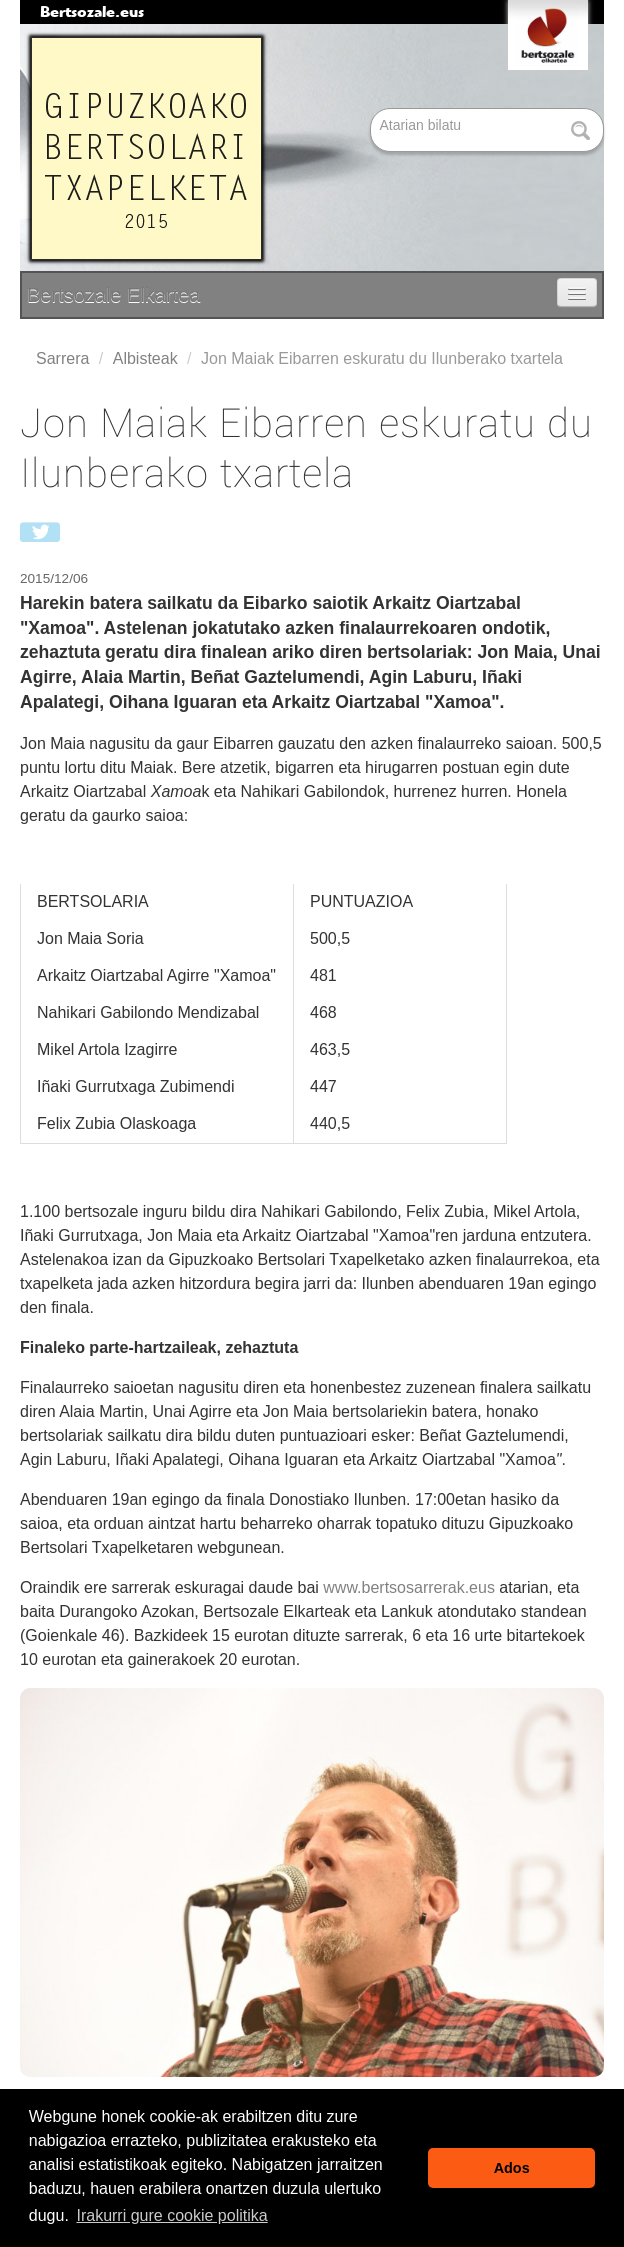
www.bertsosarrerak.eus (409, 1587)
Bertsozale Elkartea (113, 295)
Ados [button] (512, 2168)
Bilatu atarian (372, 109)
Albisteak (145, 358)
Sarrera (62, 358)
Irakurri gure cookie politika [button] (171, 2215)
